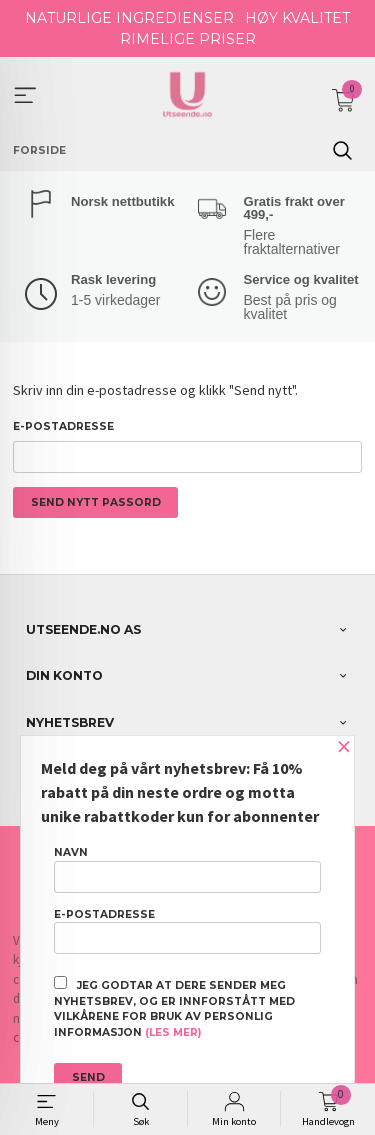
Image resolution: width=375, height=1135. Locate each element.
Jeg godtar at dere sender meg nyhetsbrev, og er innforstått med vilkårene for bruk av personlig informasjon (174, 1007)
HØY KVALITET (297, 18)
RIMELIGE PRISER (188, 39)
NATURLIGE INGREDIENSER (129, 18)
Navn (187, 869)
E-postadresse (63, 426)
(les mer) (173, 1032)
